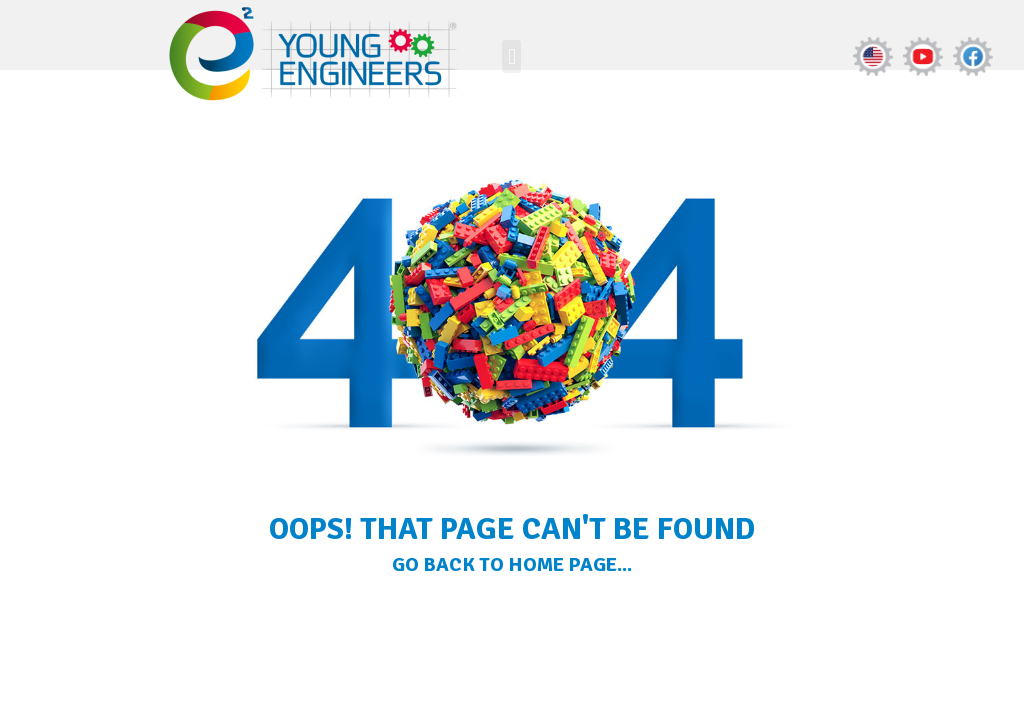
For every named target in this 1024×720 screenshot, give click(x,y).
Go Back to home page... (512, 564)
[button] (511, 56)
